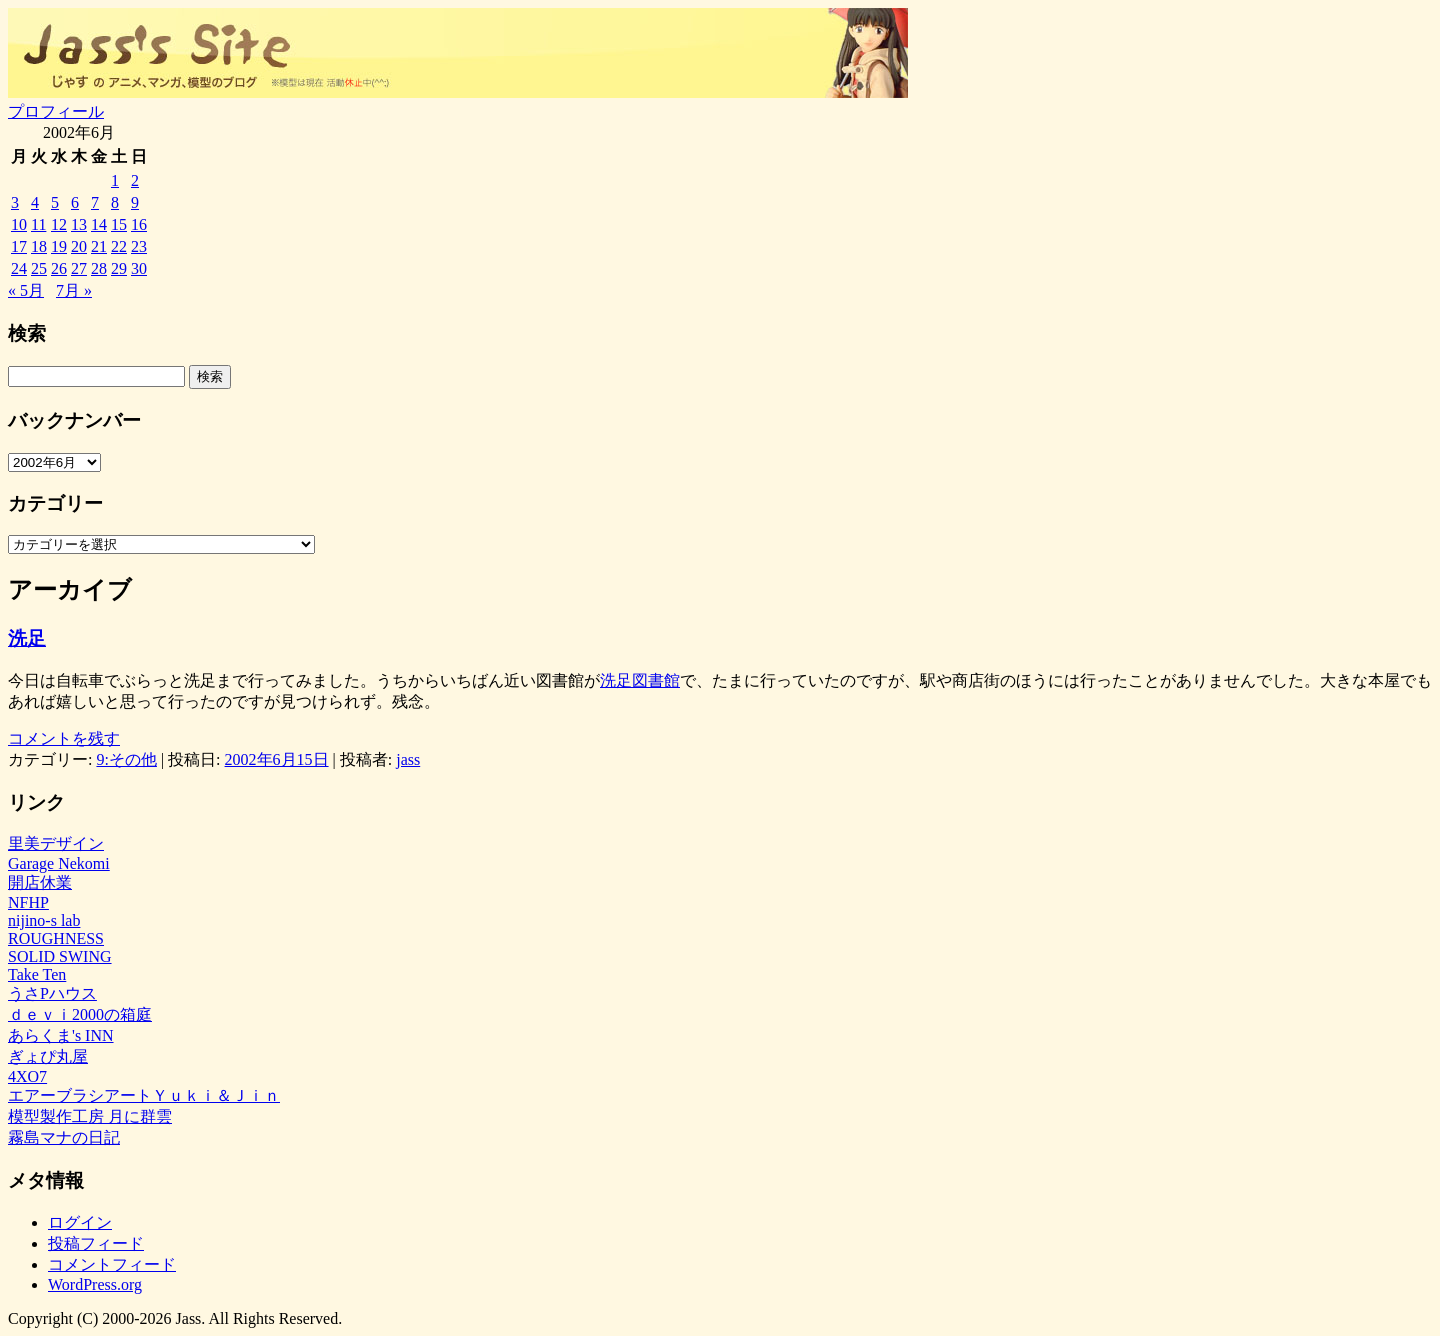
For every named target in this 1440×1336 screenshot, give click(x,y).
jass (408, 759)
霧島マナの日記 (64, 1137)
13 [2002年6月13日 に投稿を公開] (79, 224)
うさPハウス (52, 993)
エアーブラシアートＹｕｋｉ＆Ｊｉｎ (144, 1095)
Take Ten (37, 974)
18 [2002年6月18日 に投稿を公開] (39, 246)
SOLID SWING (60, 956)
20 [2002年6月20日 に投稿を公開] (79, 246)
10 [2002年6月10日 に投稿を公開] (19, 224)
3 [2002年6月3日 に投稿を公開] (15, 202)
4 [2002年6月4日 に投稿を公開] (35, 202)
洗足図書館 (640, 680)
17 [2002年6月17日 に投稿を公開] (19, 246)
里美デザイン (56, 843)
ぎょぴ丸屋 (48, 1056)
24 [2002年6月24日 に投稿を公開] (19, 268)
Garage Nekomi (59, 863)
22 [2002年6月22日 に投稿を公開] (119, 246)
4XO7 (27, 1076)
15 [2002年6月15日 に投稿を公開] (119, 224)
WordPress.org (95, 1284)
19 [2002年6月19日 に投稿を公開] (59, 246)
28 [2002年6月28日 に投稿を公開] (99, 268)
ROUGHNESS (56, 938)
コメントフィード (112, 1264)
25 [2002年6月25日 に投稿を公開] (39, 268)
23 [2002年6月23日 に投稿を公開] (139, 246)
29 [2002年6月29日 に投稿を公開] (119, 268)
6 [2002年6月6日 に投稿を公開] (75, 202)
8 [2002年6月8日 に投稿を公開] (115, 202)
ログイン (80, 1222)
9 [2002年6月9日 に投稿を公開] (135, 202)
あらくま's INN (61, 1035)
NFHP (28, 902)
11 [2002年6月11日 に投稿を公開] (38, 224)
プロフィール (56, 111)
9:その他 (126, 759)
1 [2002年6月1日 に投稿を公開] (115, 180)
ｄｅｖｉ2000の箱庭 (80, 1014)
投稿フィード (96, 1243)
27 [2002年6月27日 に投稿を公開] (79, 268)
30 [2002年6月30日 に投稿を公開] (139, 268)
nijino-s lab (44, 920)
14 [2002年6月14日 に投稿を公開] (99, 224)
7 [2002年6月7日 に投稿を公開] (95, 202)
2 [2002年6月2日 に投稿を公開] (135, 180)
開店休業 (40, 882)
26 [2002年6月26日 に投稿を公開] (59, 268)
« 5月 (26, 290)
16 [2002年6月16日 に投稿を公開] (139, 224)
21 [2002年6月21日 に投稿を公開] (99, 246)
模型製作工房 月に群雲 (90, 1116)
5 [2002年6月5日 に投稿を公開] (55, 202)
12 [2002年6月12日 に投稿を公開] (59, 224)
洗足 (27, 638)
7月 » (74, 290)
